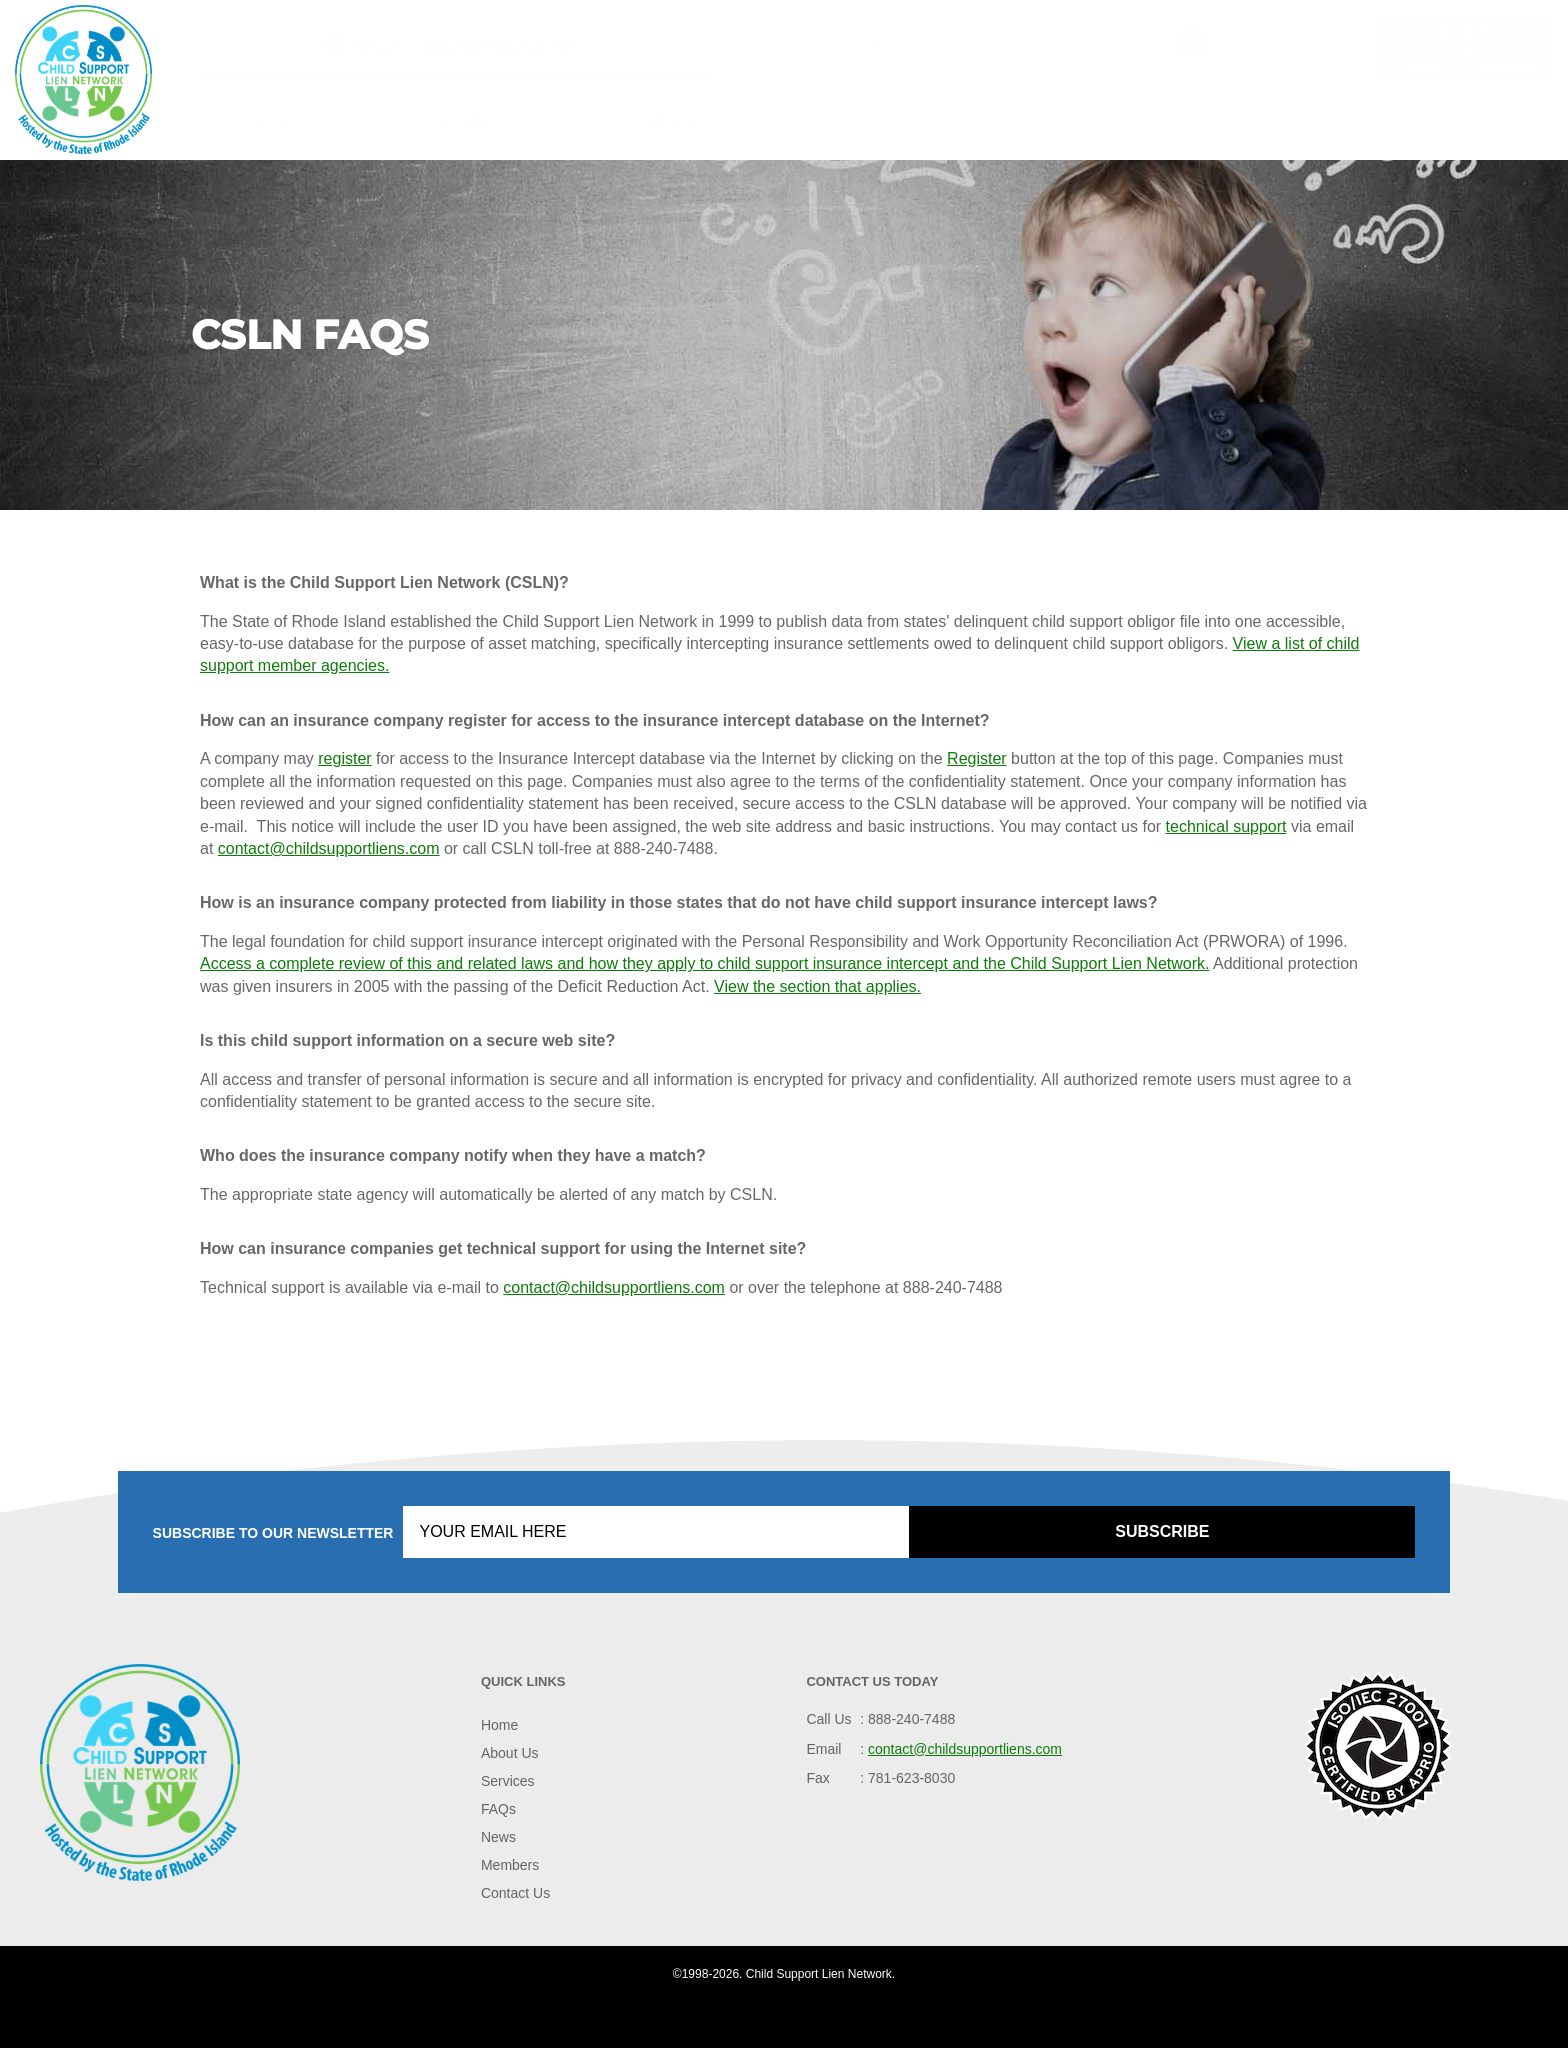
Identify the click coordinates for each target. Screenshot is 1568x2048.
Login (1422, 65)
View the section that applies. (817, 986)
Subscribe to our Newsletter (273, 1533)
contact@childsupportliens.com (461, 43)
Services (671, 122)
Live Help (1467, 31)
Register (1510, 65)
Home (273, 122)
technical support (1226, 826)
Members (1227, 122)
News (1036, 122)
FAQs (860, 122)
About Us (466, 122)
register (344, 758)
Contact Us (1441, 122)
